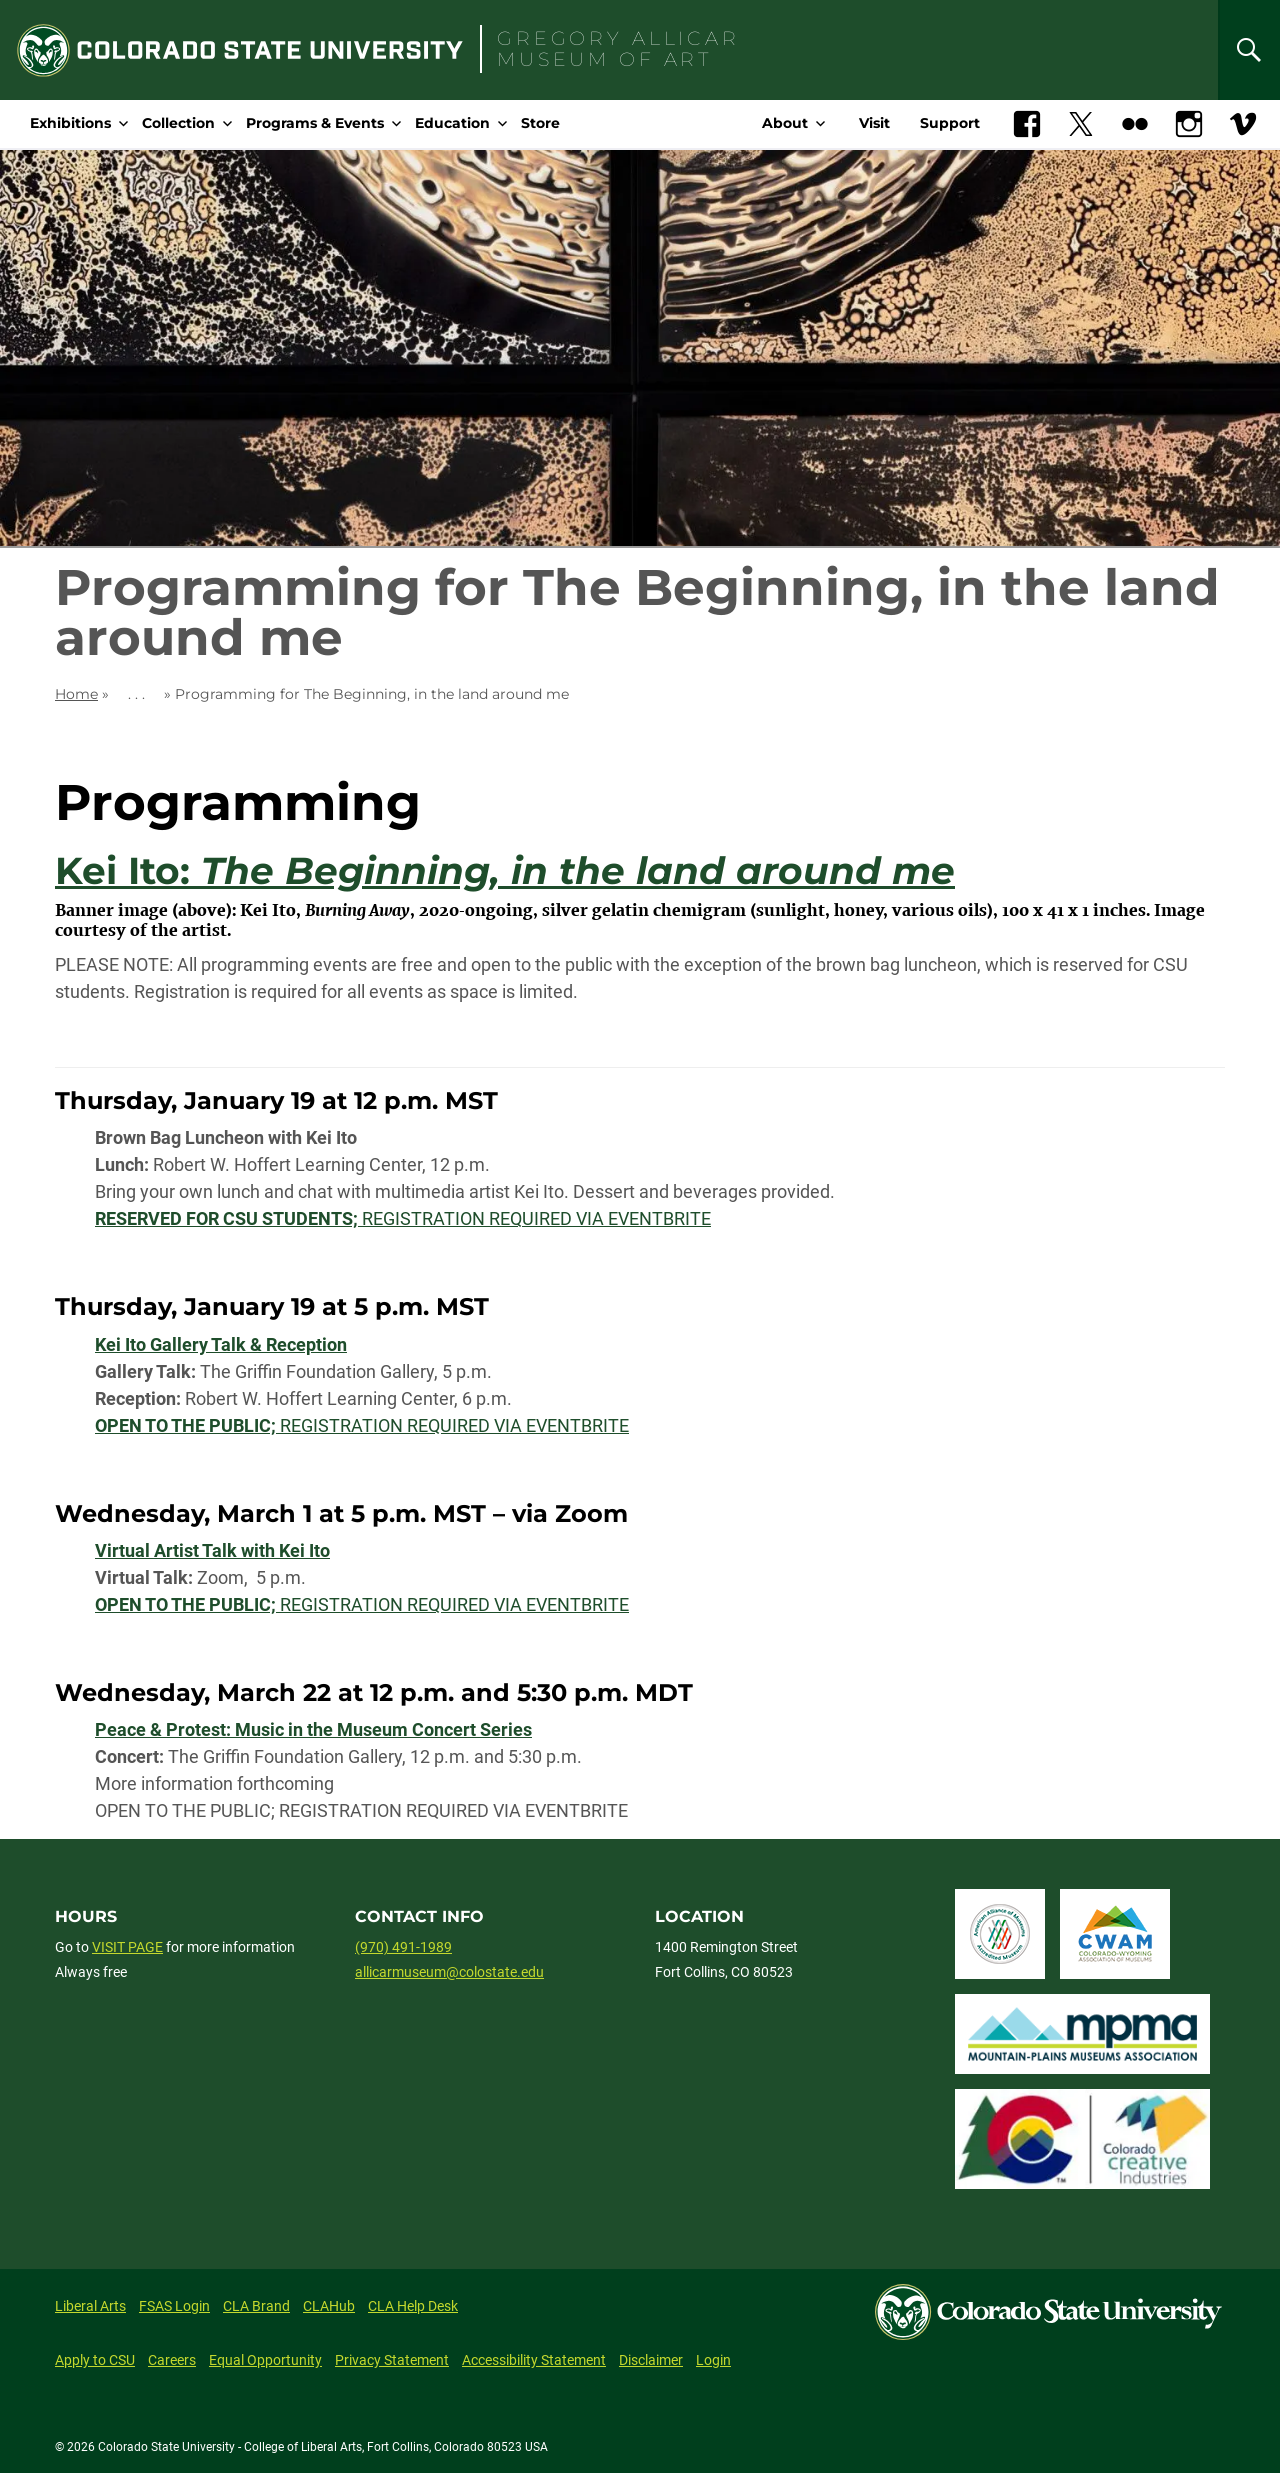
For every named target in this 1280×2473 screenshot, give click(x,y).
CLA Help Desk (413, 2306)
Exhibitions (70, 123)
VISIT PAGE (127, 1947)
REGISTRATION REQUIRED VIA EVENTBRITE (403, 1218)
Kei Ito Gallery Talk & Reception (221, 1344)
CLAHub (329, 2306)
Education (452, 123)
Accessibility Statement (534, 2360)
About (785, 123)
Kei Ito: (505, 870)
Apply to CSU (95, 2360)
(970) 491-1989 (403, 1947)
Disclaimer (651, 2360)
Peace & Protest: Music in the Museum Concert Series (313, 1729)
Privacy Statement (392, 2360)
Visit (874, 123)
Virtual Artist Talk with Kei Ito (212, 1550)
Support (950, 123)
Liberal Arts (90, 2306)
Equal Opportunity (265, 2360)
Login (713, 2360)
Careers (172, 2360)
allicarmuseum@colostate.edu (449, 1972)
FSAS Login (174, 2306)
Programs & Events (315, 123)
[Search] (1249, 50)
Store (540, 123)
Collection (178, 123)
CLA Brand (256, 2306)
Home (76, 694)
